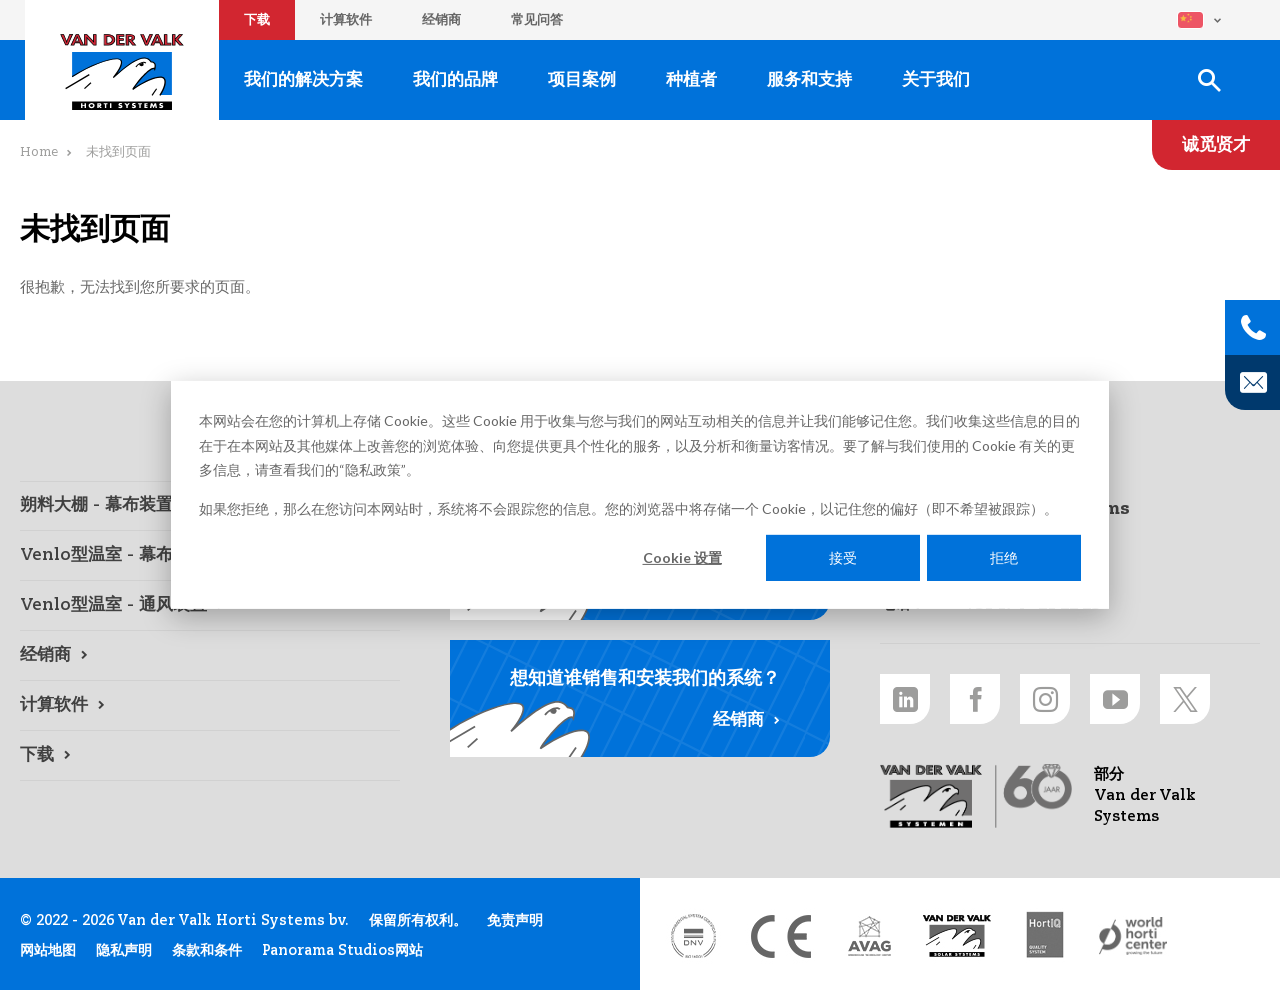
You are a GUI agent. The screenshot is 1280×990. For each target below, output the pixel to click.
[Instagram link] (1045, 699)
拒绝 (1004, 557)
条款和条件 (207, 951)
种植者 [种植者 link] (691, 80)
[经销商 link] (210, 656)
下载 (257, 20)
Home (39, 152)
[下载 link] (210, 756)
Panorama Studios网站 (342, 951)
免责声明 (515, 921)
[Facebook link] (975, 699)
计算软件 (346, 20)
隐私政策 (373, 469)
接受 (843, 557)
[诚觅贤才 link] (1216, 145)
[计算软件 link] (210, 706)
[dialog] (640, 495)
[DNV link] (693, 936)
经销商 (441, 20)
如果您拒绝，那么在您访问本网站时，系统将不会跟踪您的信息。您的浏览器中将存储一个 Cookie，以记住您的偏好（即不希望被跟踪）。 (628, 507)
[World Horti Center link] (1133, 936)
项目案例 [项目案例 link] (582, 80)
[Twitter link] (1185, 699)
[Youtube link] (1115, 699)
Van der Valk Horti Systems (122, 72)
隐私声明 (124, 951)
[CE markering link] (781, 936)
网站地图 (48, 951)
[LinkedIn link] (905, 699)
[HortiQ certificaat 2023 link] (1045, 936)
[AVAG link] (869, 936)
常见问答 (537, 20)
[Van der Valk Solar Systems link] (957, 936)
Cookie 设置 (682, 557)
